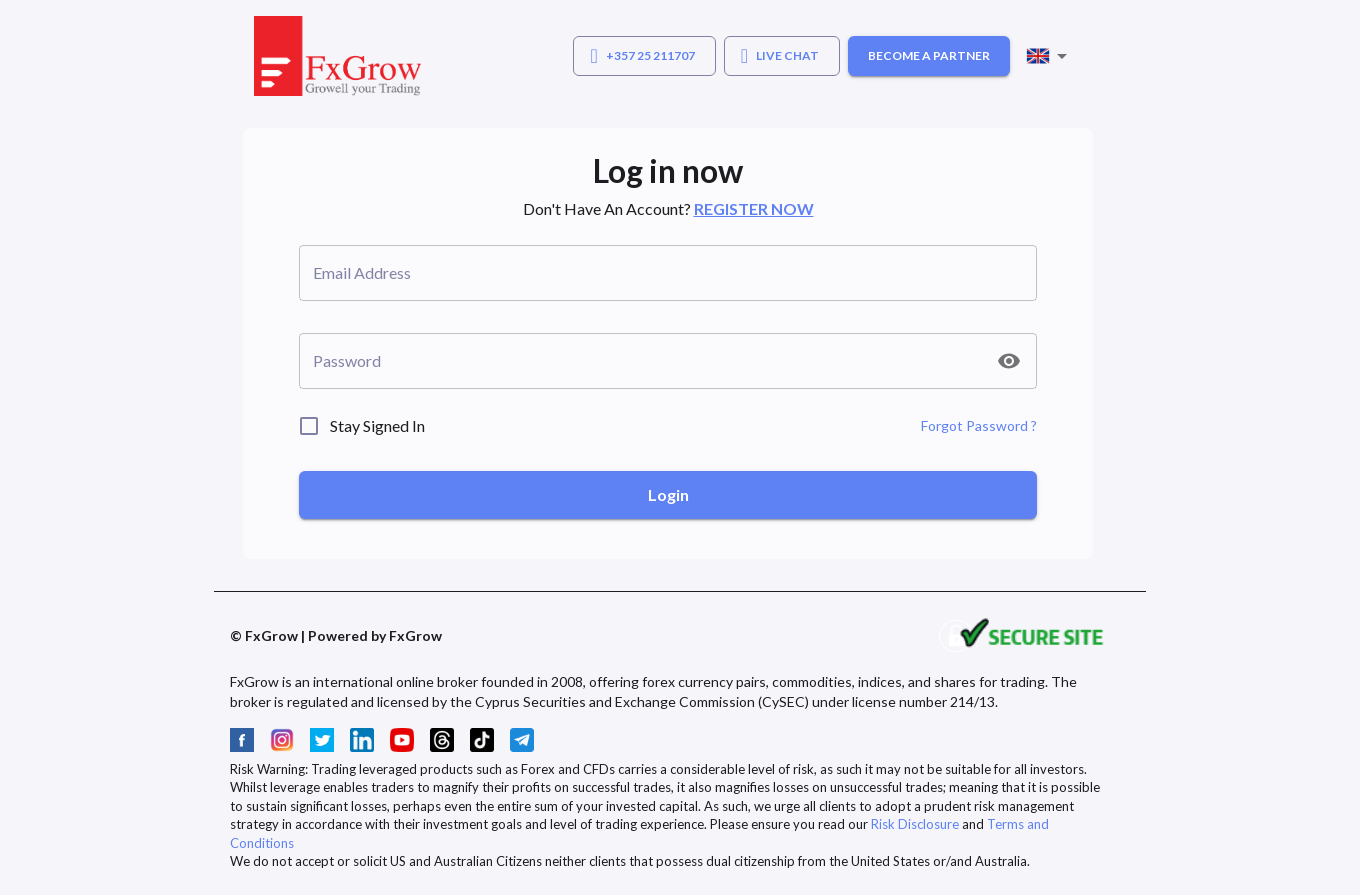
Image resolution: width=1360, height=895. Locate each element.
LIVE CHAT (780, 56)
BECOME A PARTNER (929, 55)
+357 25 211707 (642, 56)
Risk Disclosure (915, 824)
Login (668, 494)
